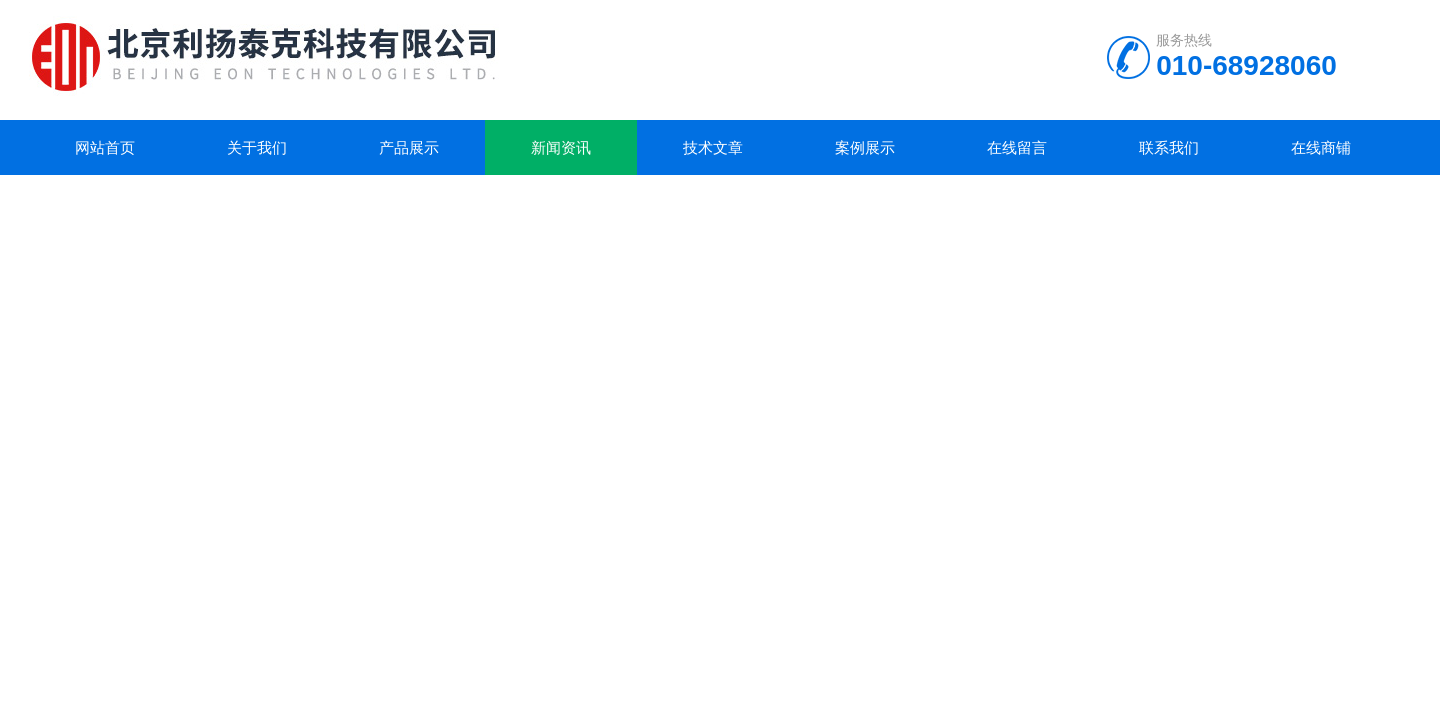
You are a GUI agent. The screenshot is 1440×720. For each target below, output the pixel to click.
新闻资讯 (561, 147)
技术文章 (713, 147)
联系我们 (1169, 147)
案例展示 (865, 147)
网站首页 (105, 147)
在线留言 (1017, 147)
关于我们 (257, 147)
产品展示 (409, 147)
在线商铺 (1321, 147)
